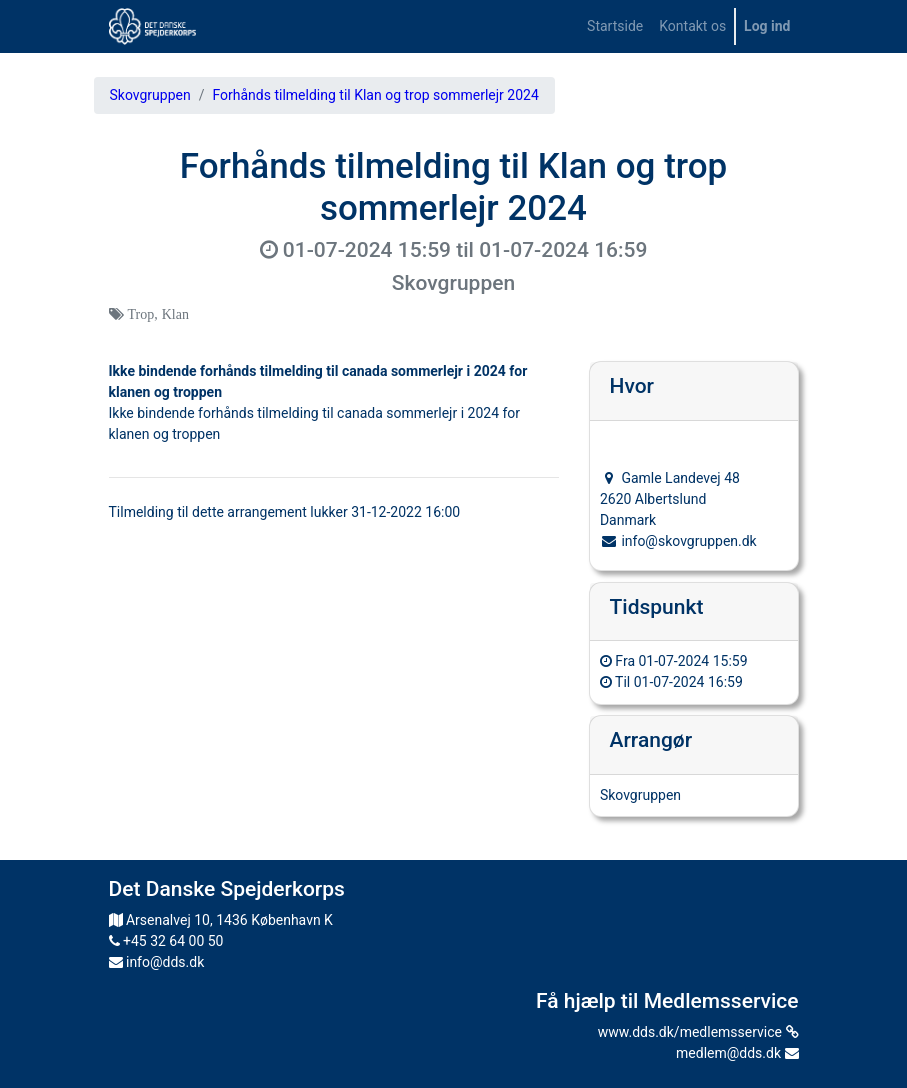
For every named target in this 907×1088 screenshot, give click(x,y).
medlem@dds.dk (737, 1053)
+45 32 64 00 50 (166, 941)
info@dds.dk (157, 962)
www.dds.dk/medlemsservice (698, 1032)
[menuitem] (615, 26)
